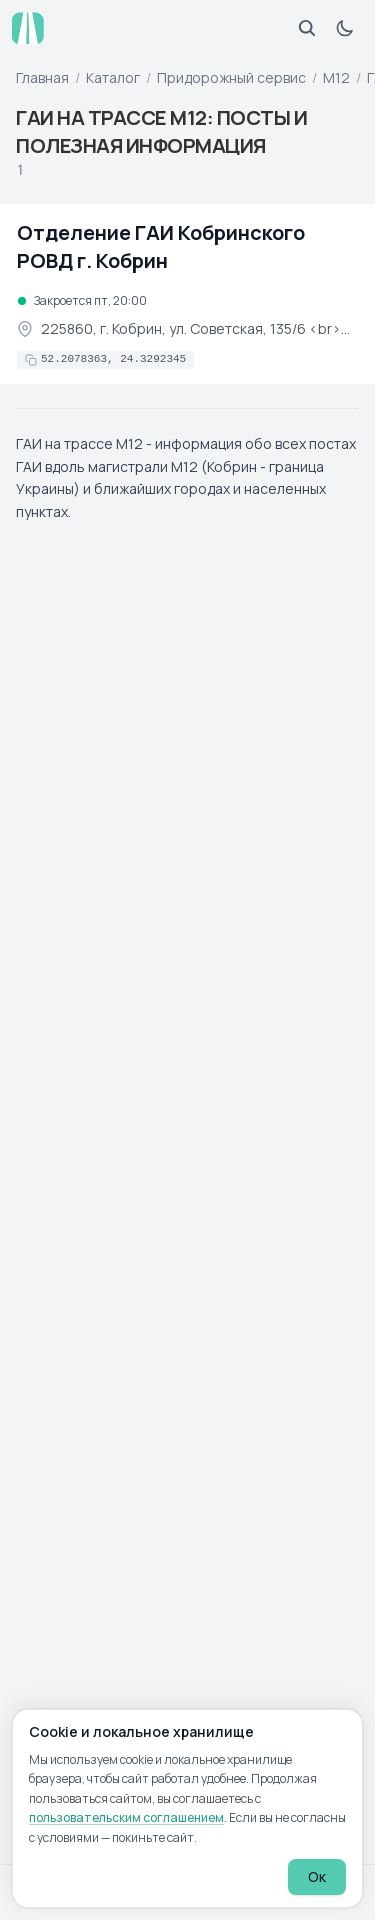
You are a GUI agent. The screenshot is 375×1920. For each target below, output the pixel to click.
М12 (336, 77)
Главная (42, 77)
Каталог (113, 77)
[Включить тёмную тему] (345, 28)
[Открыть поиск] (307, 28)
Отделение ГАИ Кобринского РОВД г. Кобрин (161, 246)
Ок (317, 1876)
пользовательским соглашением (126, 1817)
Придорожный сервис (231, 77)
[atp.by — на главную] (28, 28)
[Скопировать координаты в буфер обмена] (105, 360)
